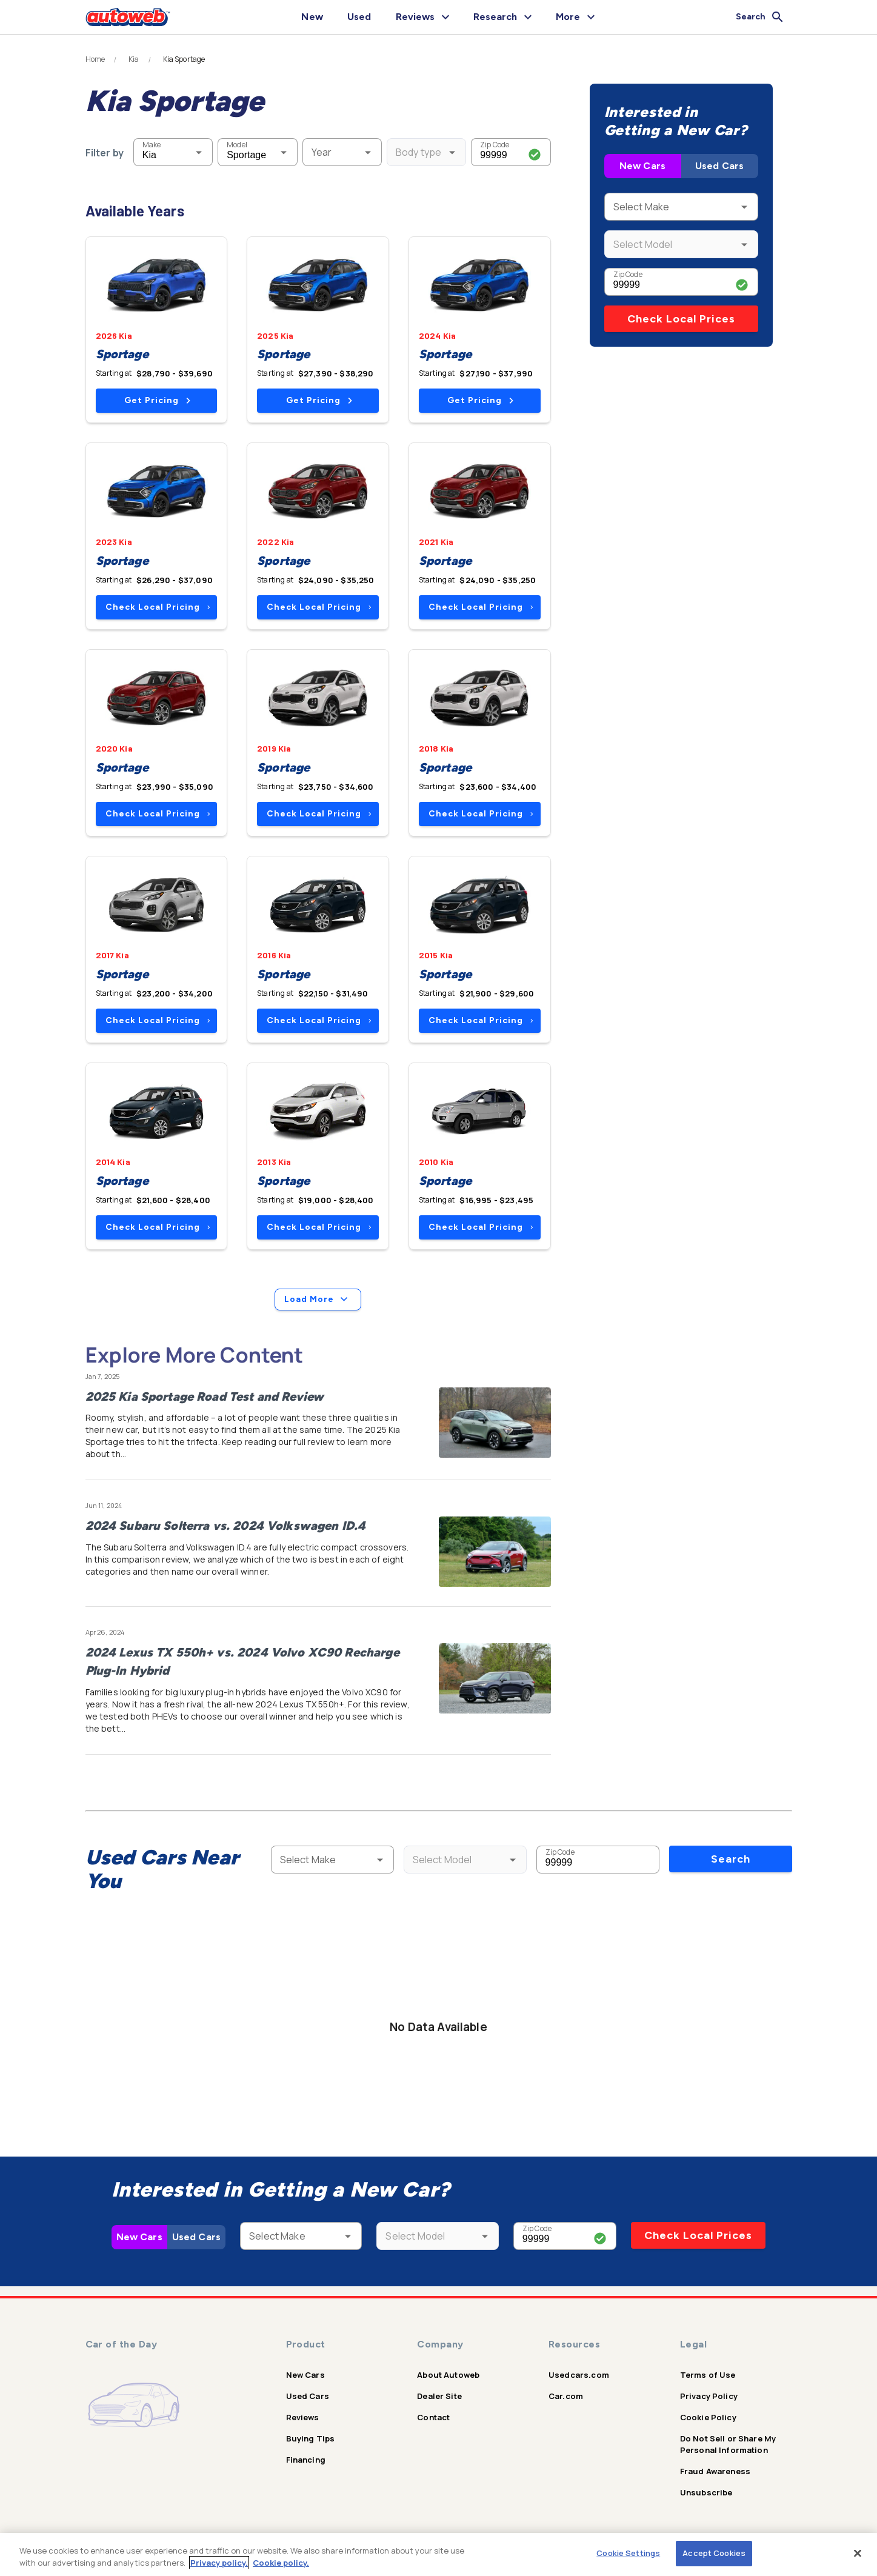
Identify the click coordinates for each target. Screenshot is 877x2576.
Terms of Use (708, 2374)
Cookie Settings (628, 2553)
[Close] (857, 2553)
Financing (305, 2459)
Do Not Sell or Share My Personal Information (728, 2444)
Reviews (302, 2417)
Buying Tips (310, 2438)
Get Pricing (157, 400)
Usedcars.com (579, 2374)
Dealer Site (439, 2396)
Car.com (566, 2396)
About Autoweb (448, 2374)
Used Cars (719, 166)
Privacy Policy (709, 2396)
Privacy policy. (219, 2562)
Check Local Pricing (157, 607)
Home (95, 59)
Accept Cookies (713, 2553)
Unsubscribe (706, 2492)
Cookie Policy (708, 2417)
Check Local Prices (681, 318)
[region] (438, 2554)
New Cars (642, 166)
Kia (133, 59)
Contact (433, 2417)
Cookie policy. (281, 2562)
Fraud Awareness (715, 2471)
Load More (318, 1299)
